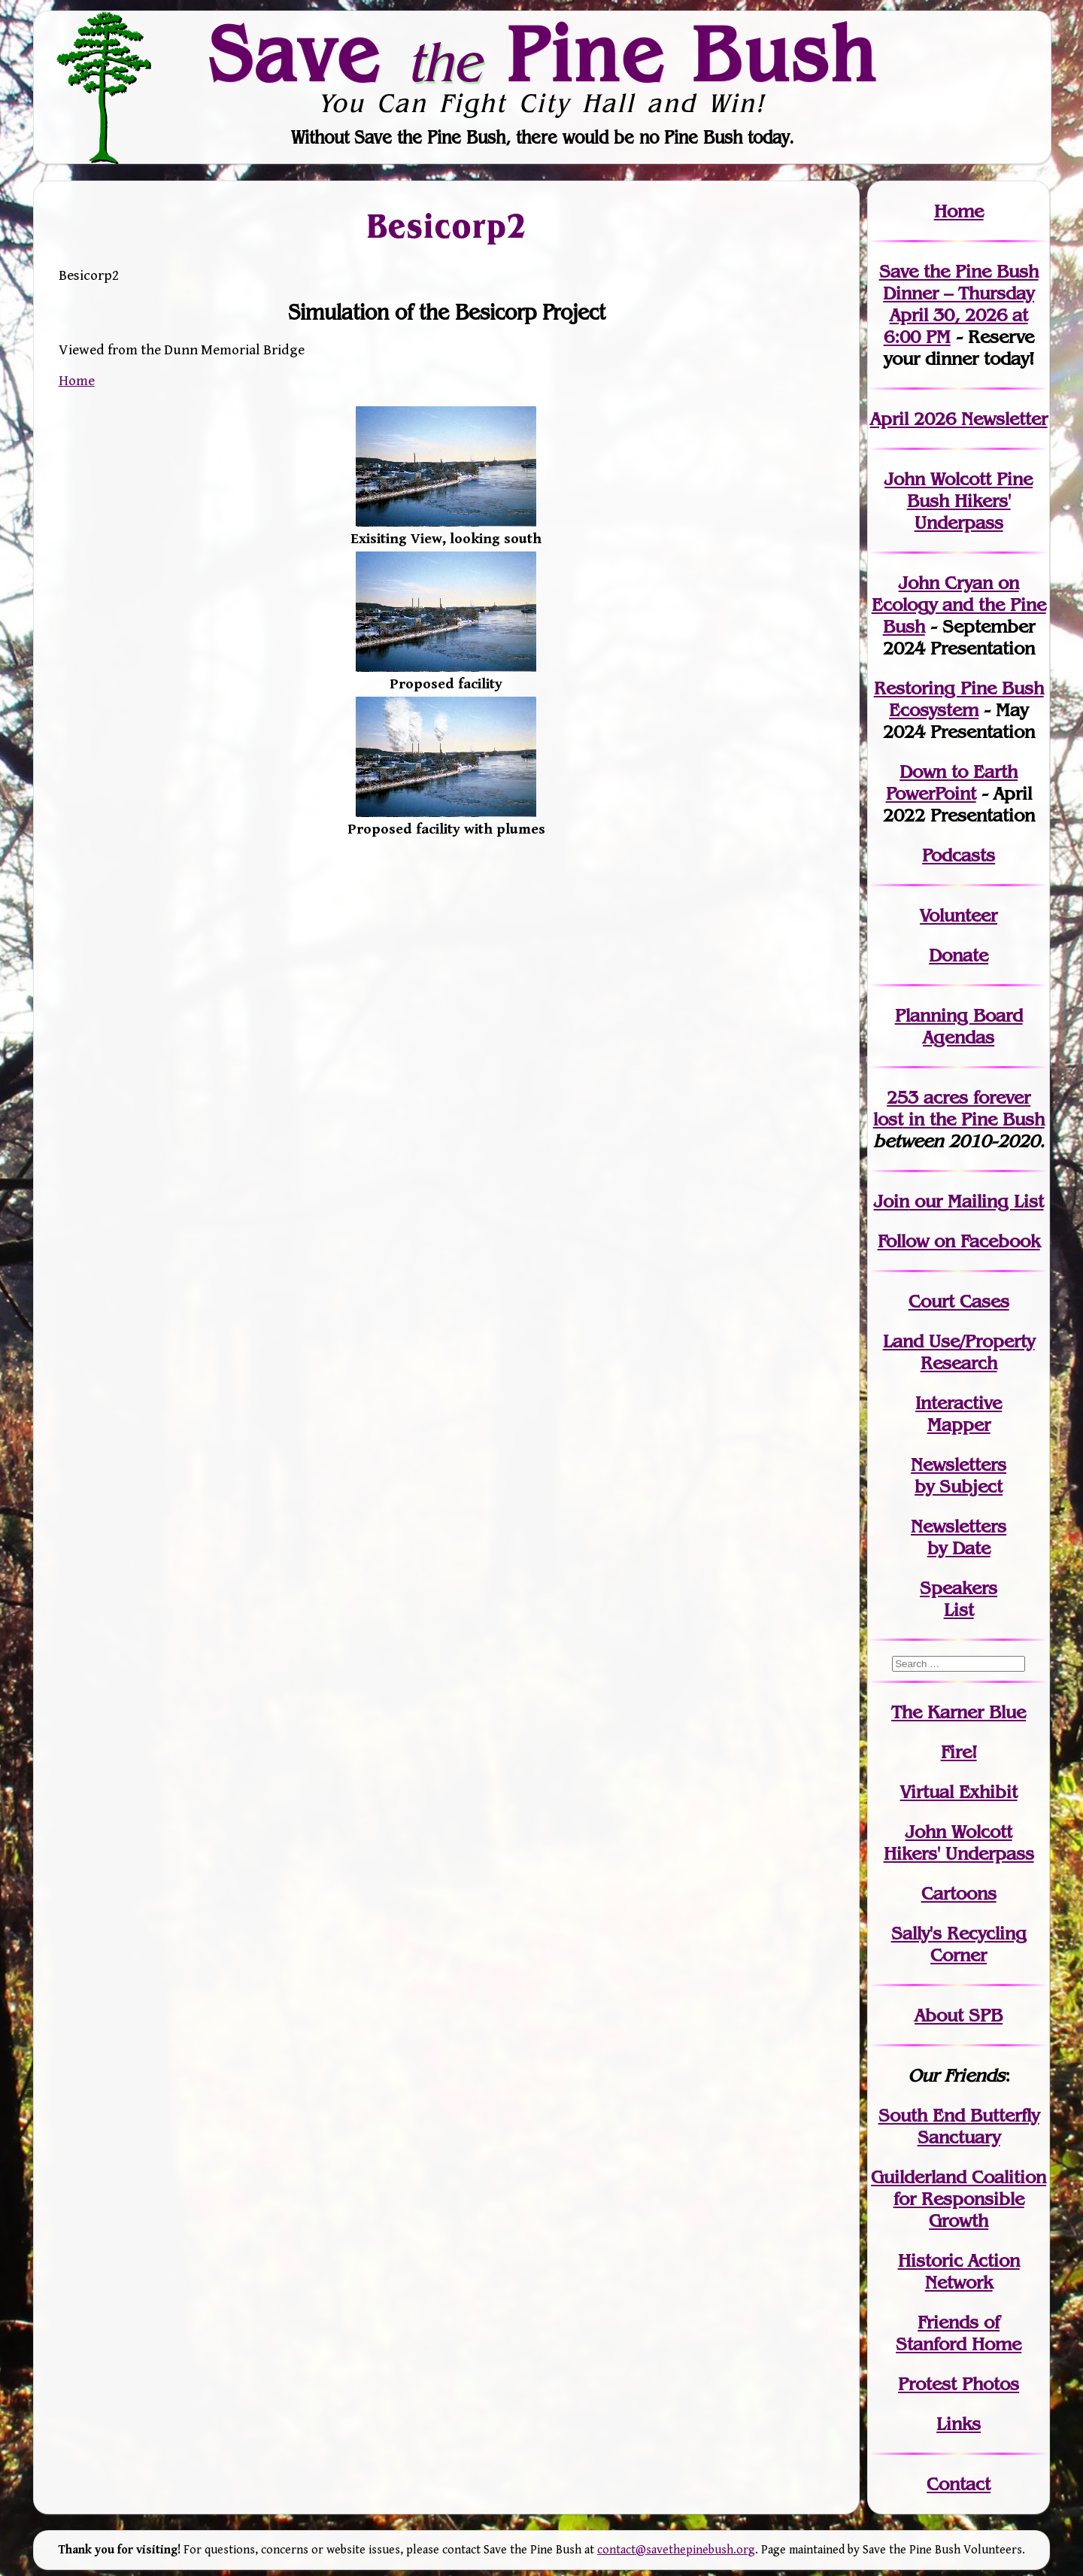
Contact (958, 2484)
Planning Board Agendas (959, 1026)
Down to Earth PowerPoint (952, 782)
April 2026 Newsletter (959, 419)
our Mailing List (976, 1201)
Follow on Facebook (959, 1241)
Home (77, 380)
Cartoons (959, 1893)
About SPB (959, 2015)
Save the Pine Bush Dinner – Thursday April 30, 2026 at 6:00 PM (959, 304)
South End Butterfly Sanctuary (958, 2126)
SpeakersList (958, 1599)
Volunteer (958, 915)
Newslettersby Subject (958, 1475)
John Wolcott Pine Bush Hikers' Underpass (958, 500)
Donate (958, 955)
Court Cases (959, 1301)
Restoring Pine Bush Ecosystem (959, 699)
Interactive (958, 1403)
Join (891, 1201)
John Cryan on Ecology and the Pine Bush (959, 604)
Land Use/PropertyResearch (959, 1352)
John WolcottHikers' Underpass (959, 1842)
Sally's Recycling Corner (959, 1944)
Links (958, 2424)
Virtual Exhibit (959, 1792)
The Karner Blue (958, 1712)
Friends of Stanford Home (958, 2333)
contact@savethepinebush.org (676, 2550)
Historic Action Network (959, 2271)
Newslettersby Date (958, 1537)
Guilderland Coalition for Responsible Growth (958, 2198)
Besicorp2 (446, 225)
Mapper (958, 1424)
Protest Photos (958, 2384)
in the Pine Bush (959, 1108)
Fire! (959, 1752)
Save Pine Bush (542, 53)
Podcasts (958, 855)
